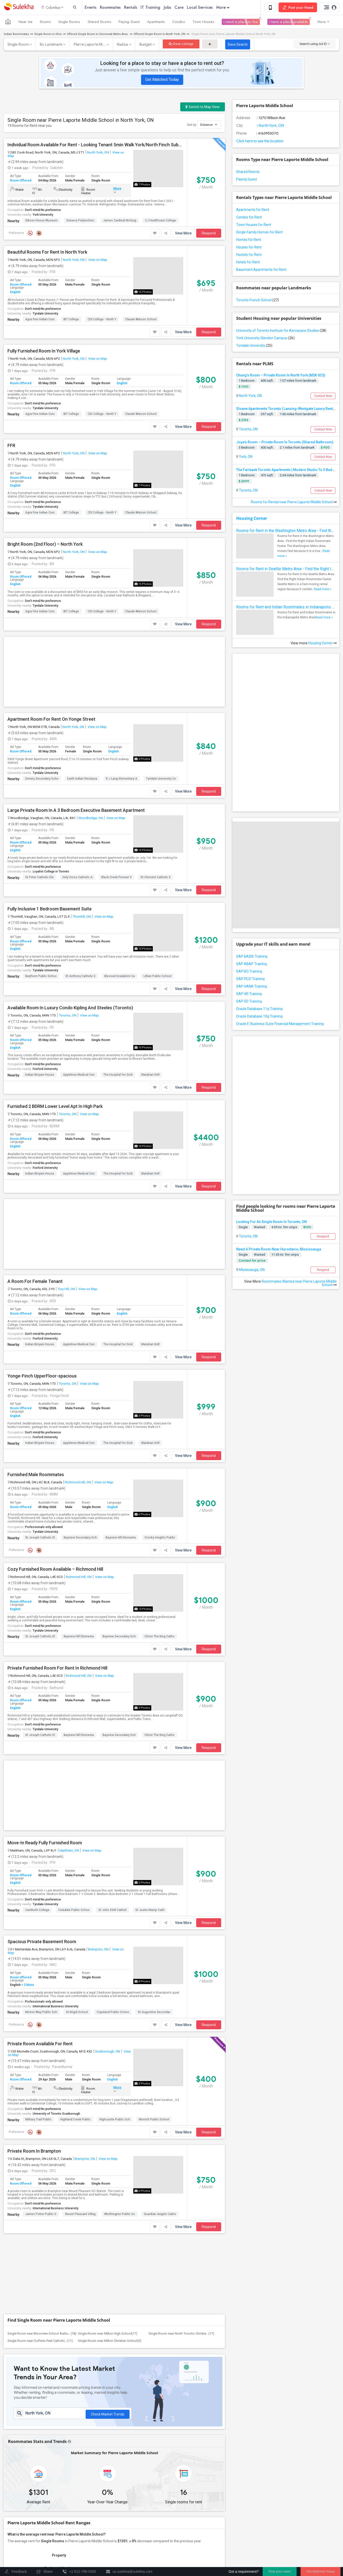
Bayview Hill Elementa (121, 1385)
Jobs (169, 7)
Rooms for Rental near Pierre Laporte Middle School (294, 502)
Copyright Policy (189, 2550)
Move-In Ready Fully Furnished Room (44, 1614)
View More (183, 233)
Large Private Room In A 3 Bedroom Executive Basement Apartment (76, 734)
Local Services (202, 7)
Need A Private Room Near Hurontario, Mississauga (278, 1075)
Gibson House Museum (41, 220)
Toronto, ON (67, 939)
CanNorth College (37, 1682)
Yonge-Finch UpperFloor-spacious (42, 1223)
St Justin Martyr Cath (150, 1682)
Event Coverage (49, 2534)
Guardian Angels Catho (160, 1986)
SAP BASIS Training (251, 869)
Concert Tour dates (115, 2527)
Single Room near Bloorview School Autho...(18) (41, 2030)
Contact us (202, 2546)
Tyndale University (45, 314)
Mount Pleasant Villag (80, 1986)
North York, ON (98, 153)
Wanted (259, 1052)
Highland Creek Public (75, 1891)
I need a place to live (241, 22)
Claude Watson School (141, 319)
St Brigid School (77, 1784)
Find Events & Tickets (100, 2515)
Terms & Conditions (230, 2546)
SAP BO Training (249, 884)
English (15, 292)
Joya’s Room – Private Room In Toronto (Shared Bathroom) (285, 442)
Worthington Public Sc (119, 1986)
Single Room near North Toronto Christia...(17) (181, 2030)
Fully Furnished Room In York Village (43, 351)
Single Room (18, 44)
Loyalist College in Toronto (51, 795)
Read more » (322, 589)
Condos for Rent (249, 217)
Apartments (156, 22)
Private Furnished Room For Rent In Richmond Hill (57, 1516)
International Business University (55, 1778)
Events (93, 7)
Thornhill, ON (81, 841)
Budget (145, 44)
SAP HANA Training (251, 899)
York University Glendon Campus (265, 338)
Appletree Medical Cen (79, 999)
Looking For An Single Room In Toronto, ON (271, 1047)
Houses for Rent (249, 247)
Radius (122, 44)
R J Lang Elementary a (121, 702)
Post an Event (111, 2534)
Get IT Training (100, 2503)
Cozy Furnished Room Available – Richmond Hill (55, 1417)
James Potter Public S (40, 1986)
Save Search (238, 45)
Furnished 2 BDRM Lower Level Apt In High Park (55, 1030)
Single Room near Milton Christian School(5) (109, 2038)
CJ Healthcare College (160, 220)
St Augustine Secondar (154, 1784)
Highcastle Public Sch (114, 1891)
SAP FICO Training (250, 891)
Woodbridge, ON (90, 742)
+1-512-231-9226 (224, 2487)
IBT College (71, 319)
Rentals (133, 7)
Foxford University (45, 993)
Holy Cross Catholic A (77, 801)
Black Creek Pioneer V (116, 801)
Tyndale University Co (161, 702)
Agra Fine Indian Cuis (40, 319)
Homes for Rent (248, 240)
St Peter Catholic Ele (39, 801)
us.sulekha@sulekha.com (201, 2498)
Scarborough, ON (107, 1823)
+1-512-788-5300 (194, 2487)
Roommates (112, 7)
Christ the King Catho (159, 1484)
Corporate (100, 2545)
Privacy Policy (261, 2546)
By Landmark (51, 44)
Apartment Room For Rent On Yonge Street (51, 643)
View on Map (97, 260)
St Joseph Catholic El (40, 1385)
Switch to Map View (202, 107)
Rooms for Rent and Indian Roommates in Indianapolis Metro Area (286, 607)
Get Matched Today (162, 79)
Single (243, 1052)
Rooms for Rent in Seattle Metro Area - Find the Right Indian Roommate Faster (286, 569)
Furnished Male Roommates (35, 1322)
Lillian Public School (158, 900)
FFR (11, 445)
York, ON (245, 457)
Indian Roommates (16, 34)
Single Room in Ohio (48, 34)
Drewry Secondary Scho (41, 702)
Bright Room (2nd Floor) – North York (45, 544)
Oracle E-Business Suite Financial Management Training (280, 936)
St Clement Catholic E (156, 801)
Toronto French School (257, 300)
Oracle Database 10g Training (259, 929)
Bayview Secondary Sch (80, 1385)
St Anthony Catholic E (80, 900)
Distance (208, 125)
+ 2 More (27, 1756)
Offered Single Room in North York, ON (159, 34)
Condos (178, 22)
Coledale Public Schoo (74, 1682)
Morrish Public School (154, 1891)
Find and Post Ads (100, 2490)
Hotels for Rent (248, 262)
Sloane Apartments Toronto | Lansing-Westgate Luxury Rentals (287, 409)
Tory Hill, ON (66, 1137)
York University (43, 215)
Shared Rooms (99, 22)
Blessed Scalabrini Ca (119, 900)
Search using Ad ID (315, 44)
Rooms (45, 22)
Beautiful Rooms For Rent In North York (47, 252)
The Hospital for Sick (118, 999)
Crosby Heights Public (160, 1385)
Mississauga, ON (251, 1095)
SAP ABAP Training (251, 876)
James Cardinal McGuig (119, 220)
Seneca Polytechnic (80, 220)
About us (181, 2546)
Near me (25, 22)
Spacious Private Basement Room (41, 1713)
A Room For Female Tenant (35, 1129)
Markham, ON (69, 1622)
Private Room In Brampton (34, 1922)
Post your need (279, 2571)
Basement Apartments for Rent (261, 270)
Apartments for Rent (252, 210)
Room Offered (20, 180)
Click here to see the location (259, 141)
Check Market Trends (107, 2111)
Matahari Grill (150, 999)
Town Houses (203, 22)
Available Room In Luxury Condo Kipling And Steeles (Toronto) (70, 931)
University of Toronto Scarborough (56, 1885)
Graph (193, 2375)
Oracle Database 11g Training (259, 921)
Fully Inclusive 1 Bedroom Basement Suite (49, 833)
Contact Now (323, 396)
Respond (209, 233)
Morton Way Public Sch (41, 1784)
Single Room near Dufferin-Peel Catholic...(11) (40, 2038)
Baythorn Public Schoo (41, 900)
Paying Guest (129, 22)
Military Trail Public (38, 1891)
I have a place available (288, 22)
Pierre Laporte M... (90, 44)
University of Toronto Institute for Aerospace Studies (281, 331)
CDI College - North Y (102, 319)
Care (181, 7)
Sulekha (19, 7)
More (225, 7)
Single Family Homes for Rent (259, 232)
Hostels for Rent (249, 255)
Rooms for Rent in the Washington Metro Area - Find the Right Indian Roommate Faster (286, 530)
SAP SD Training (249, 914)
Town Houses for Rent (253, 225)
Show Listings (181, 44)
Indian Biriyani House (39, 999)
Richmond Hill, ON (78, 1330)
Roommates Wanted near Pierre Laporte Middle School (299, 1108)
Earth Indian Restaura (82, 702)
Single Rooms (69, 22)
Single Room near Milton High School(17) (107, 2030)
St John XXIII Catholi (112, 1682)
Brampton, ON (98, 1721)
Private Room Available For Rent (40, 1815)
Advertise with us (290, 2546)
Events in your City (51, 2527)
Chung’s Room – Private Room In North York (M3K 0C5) (280, 375)
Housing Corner (251, 518)
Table (212, 2375)
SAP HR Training (249, 906)
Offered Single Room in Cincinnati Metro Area (97, 34)
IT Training (153, 7)
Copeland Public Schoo (113, 1784)
